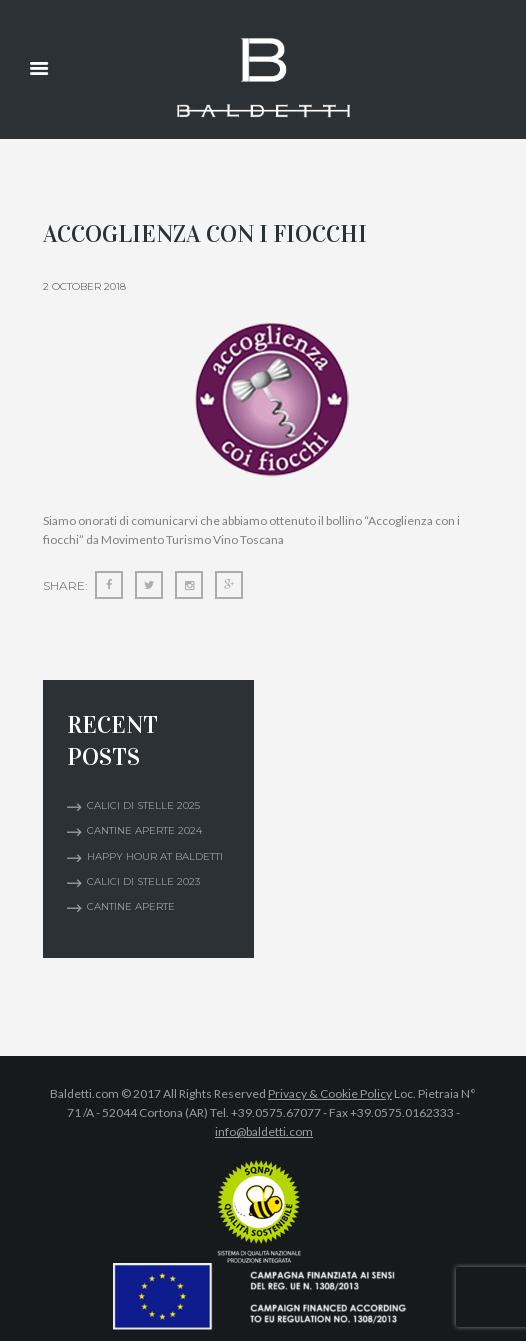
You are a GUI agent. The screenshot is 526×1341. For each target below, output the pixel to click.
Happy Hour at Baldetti (155, 856)
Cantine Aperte (131, 906)
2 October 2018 (84, 286)
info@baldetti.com (264, 1131)
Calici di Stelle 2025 (143, 805)
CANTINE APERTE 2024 (144, 830)
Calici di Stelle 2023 (143, 881)
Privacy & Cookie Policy (330, 1093)
